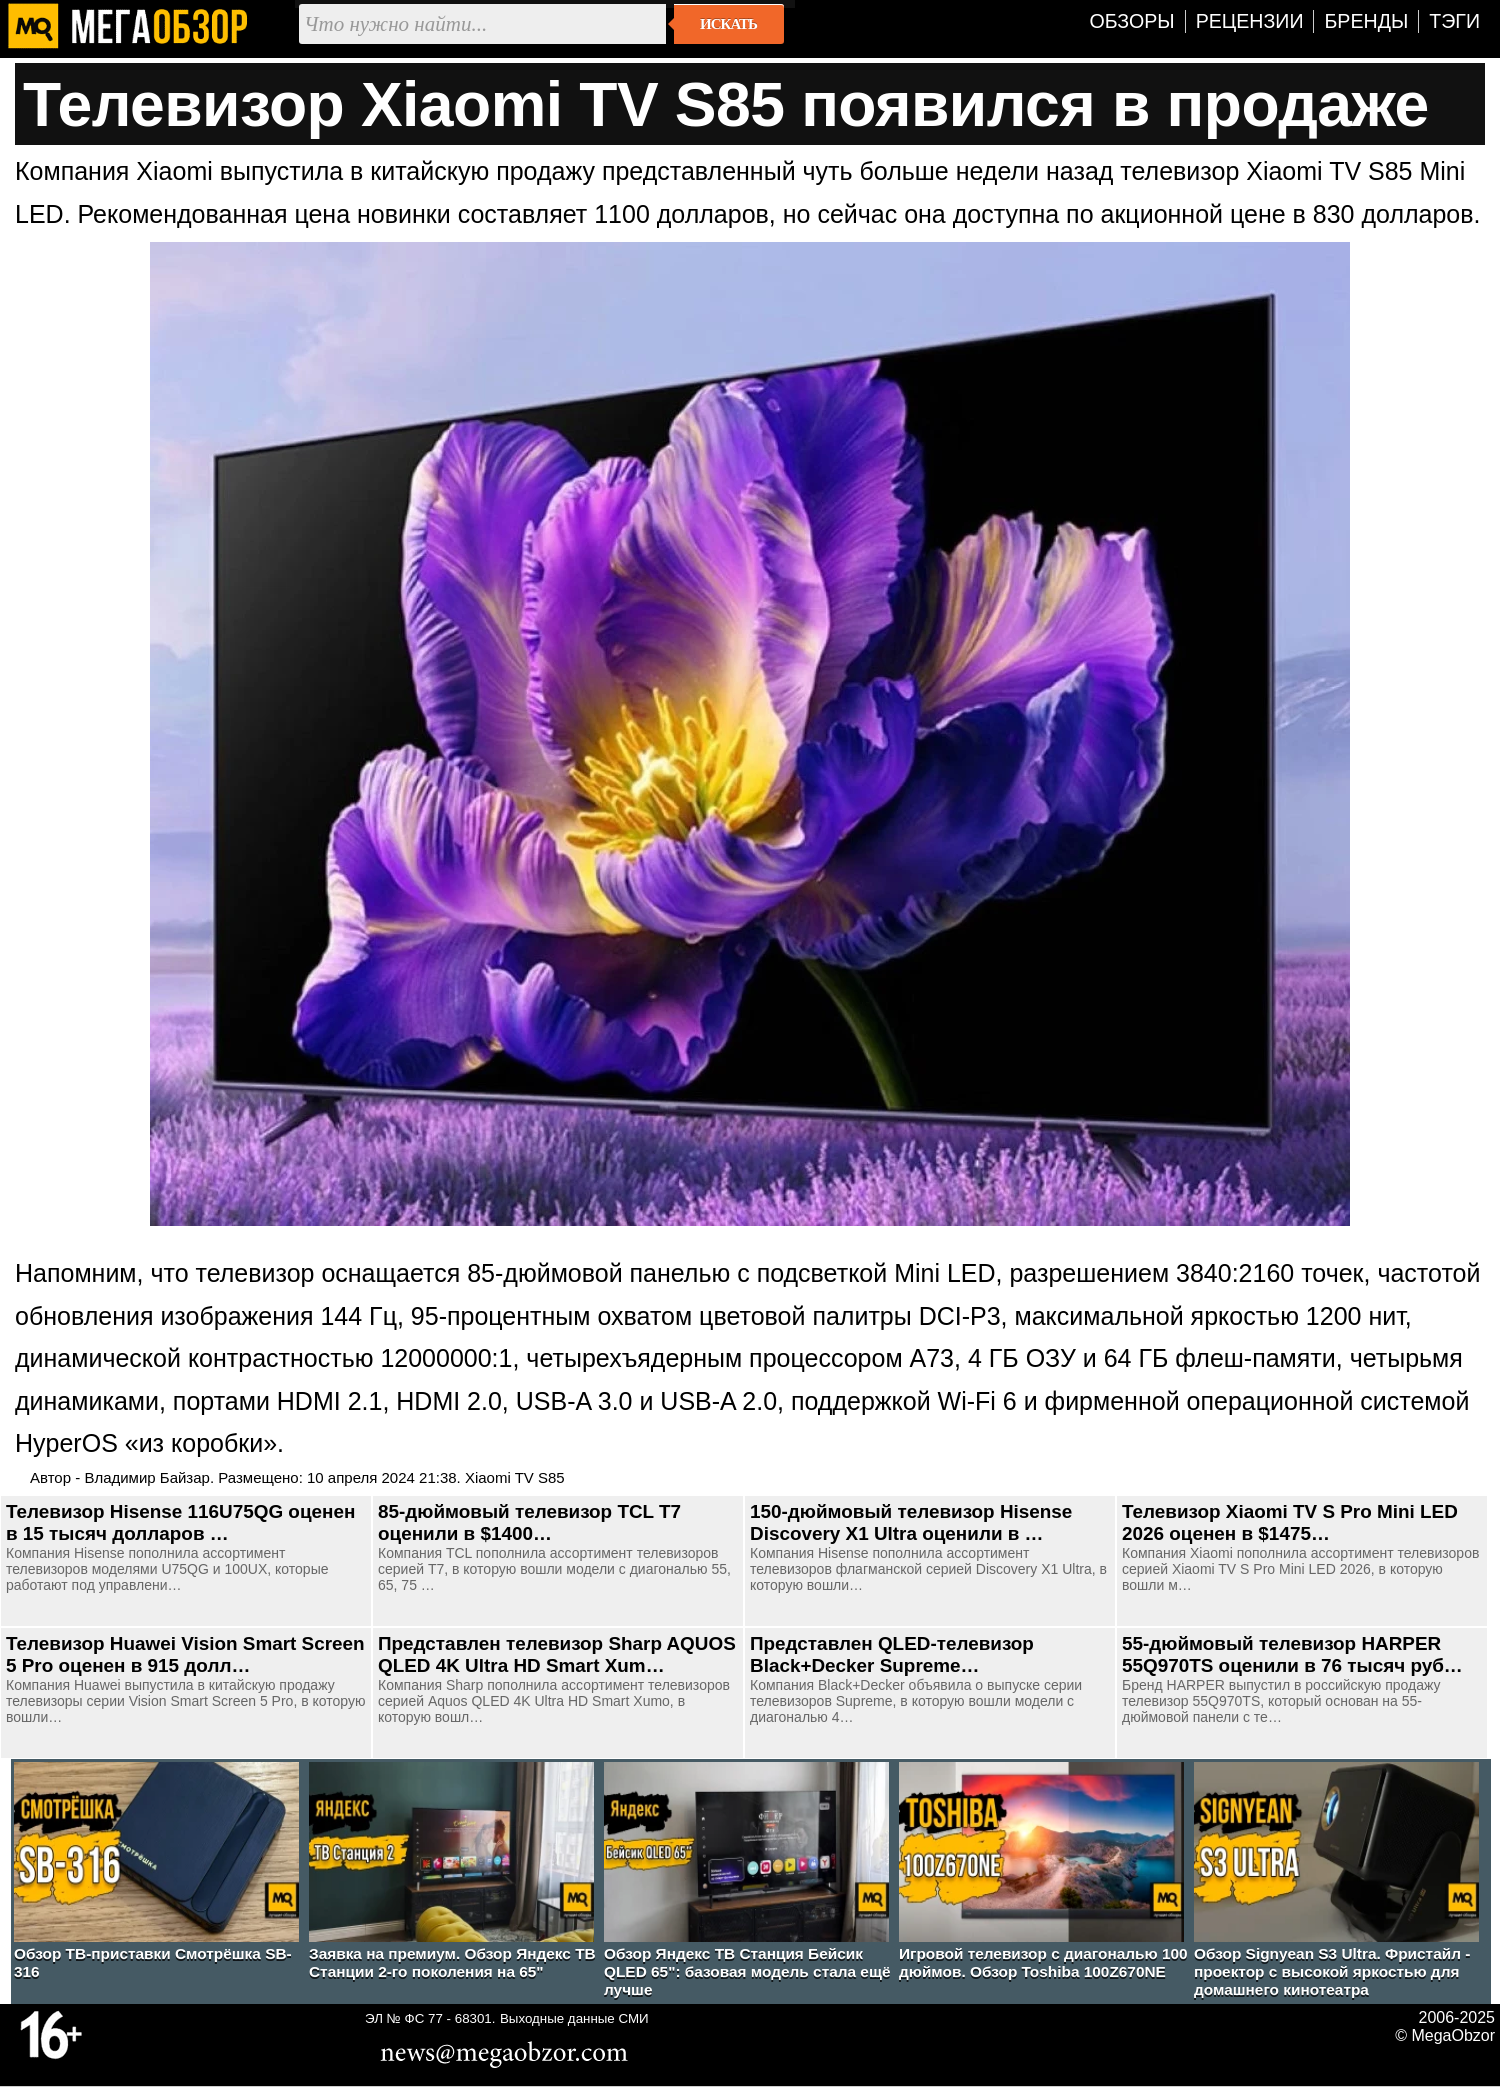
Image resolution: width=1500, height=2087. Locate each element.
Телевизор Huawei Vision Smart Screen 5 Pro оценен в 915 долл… (185, 1654)
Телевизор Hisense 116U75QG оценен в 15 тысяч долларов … (180, 1522)
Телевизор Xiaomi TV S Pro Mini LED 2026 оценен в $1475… (1290, 1522)
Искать (728, 24)
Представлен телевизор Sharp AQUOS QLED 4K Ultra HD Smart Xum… (557, 1654)
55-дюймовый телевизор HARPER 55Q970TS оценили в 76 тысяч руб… (1292, 1654)
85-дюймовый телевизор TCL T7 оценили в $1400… (529, 1522)
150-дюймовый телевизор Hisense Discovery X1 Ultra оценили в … (911, 1522)
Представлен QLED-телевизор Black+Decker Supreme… (892, 1654)
